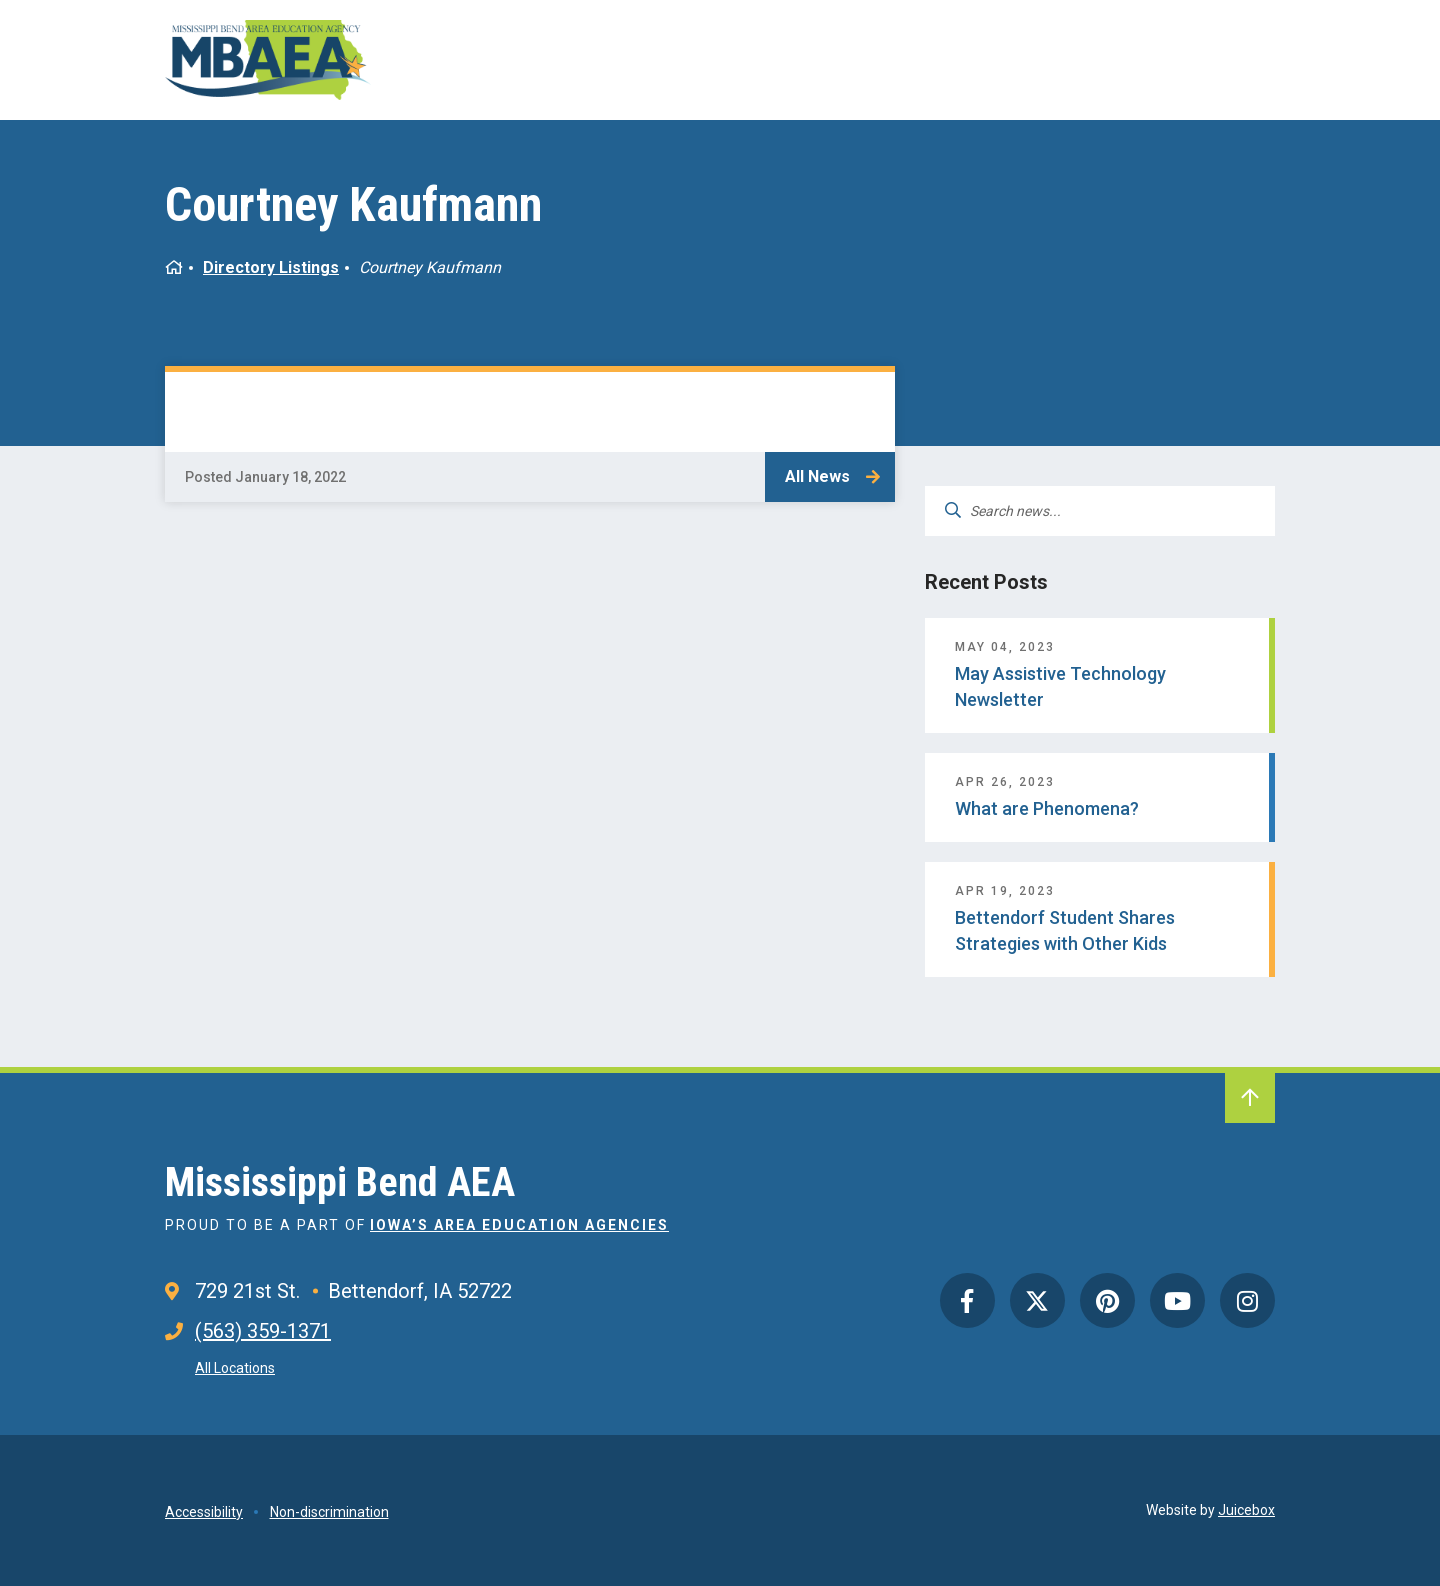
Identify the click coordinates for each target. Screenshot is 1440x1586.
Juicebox (1246, 1510)
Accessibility (204, 1512)
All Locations (235, 1368)
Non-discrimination (329, 1512)
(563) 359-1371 (263, 1331)
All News (817, 476)
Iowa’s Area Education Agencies (519, 1225)
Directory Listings (271, 267)
